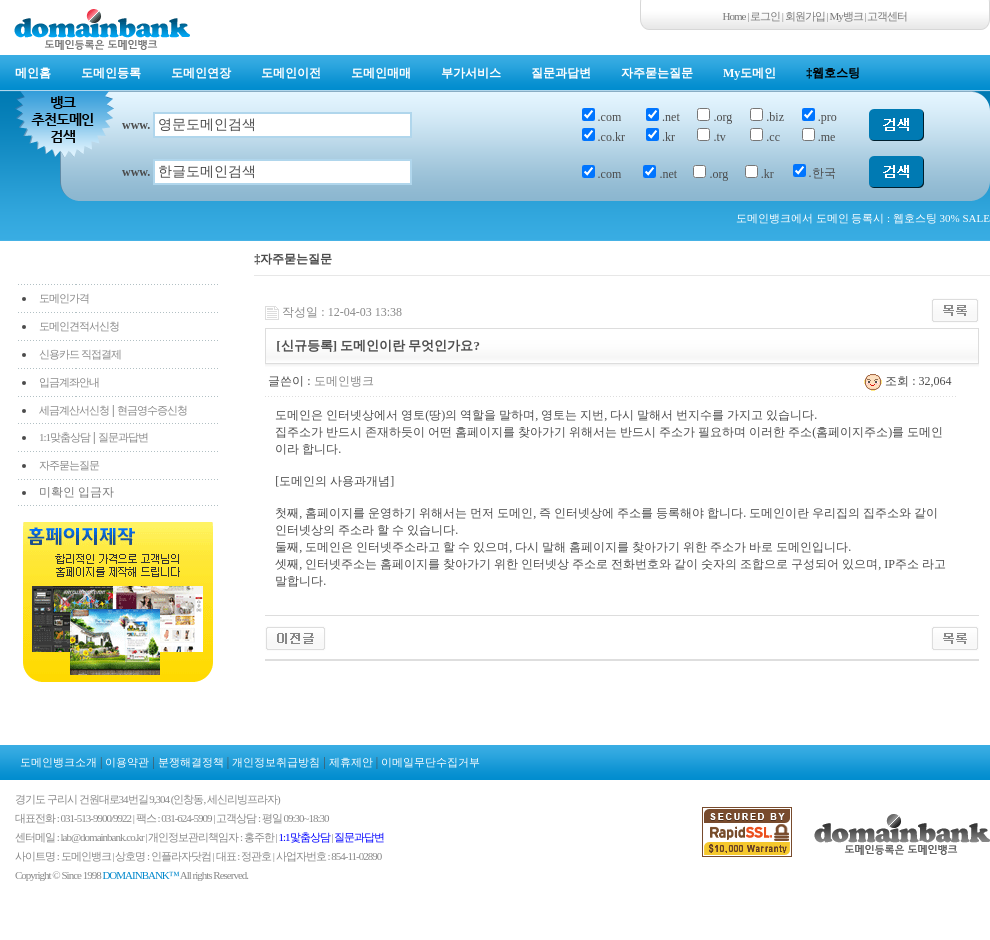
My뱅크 (846, 16)
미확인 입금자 (76, 492)
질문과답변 (561, 73)
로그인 (765, 16)
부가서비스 (471, 73)
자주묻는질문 (657, 73)
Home (734, 16)
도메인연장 (201, 73)
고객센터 (887, 16)
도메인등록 (111, 73)
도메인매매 (381, 73)
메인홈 (33, 73)
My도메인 (749, 73)
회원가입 (805, 16)
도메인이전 (291, 73)
